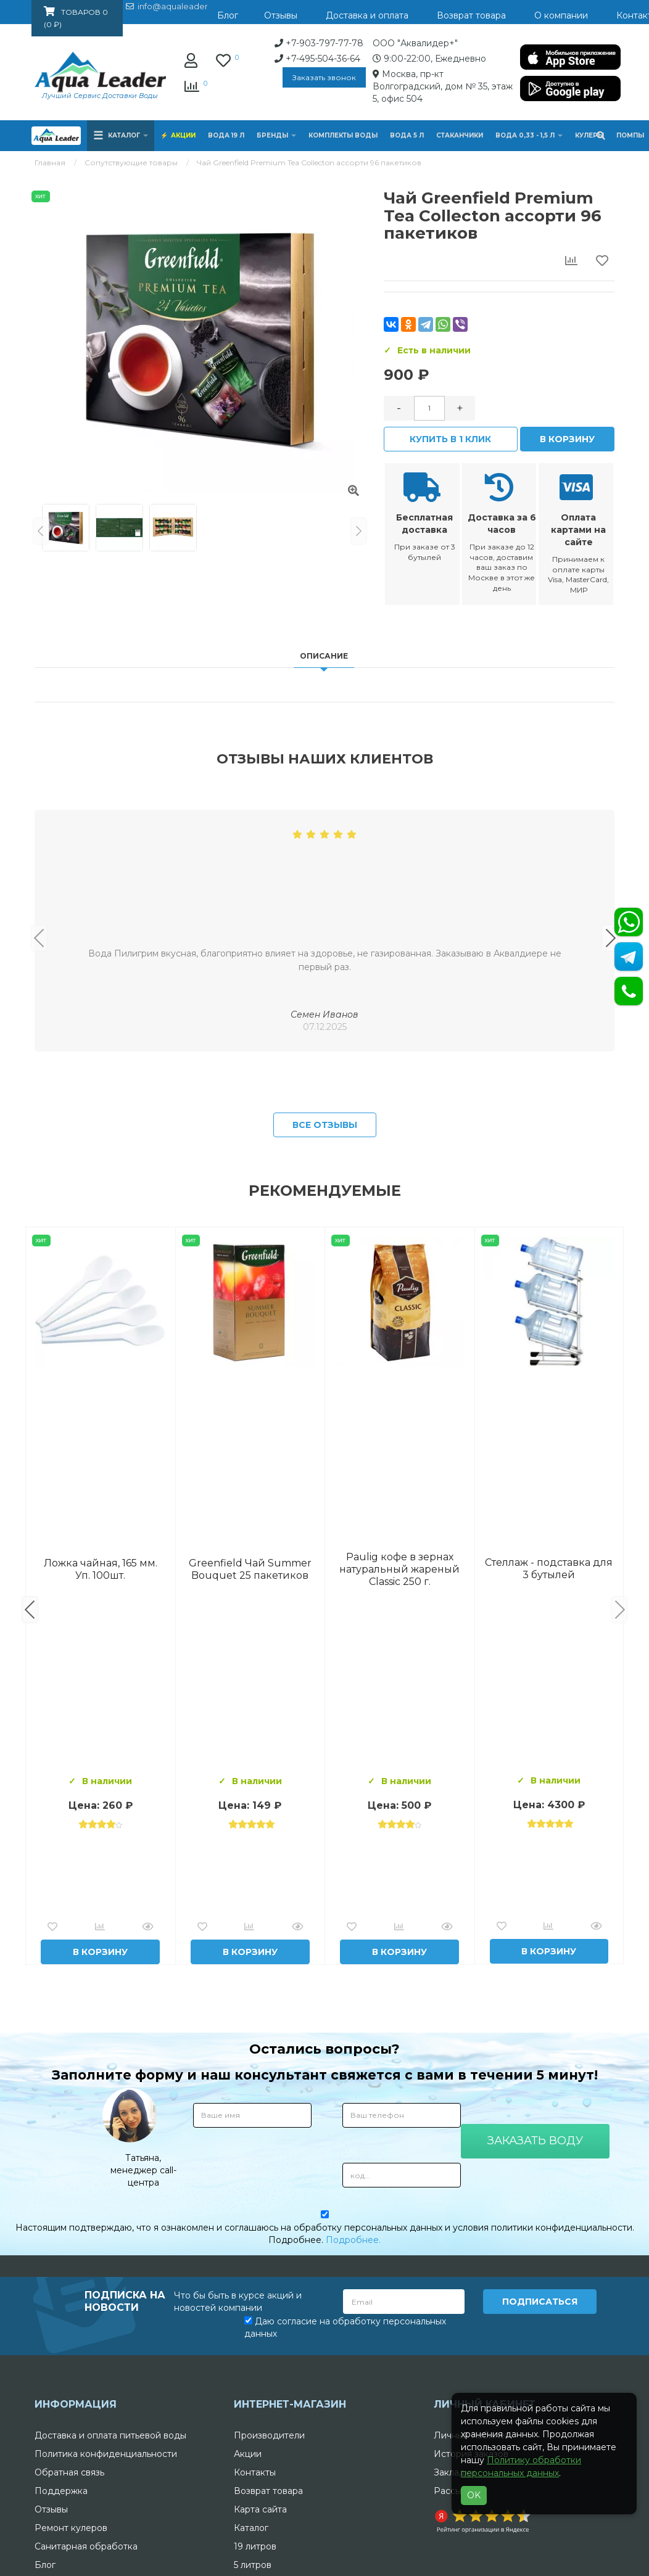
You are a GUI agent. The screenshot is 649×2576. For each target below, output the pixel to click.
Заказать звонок (324, 77)
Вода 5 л (407, 135)
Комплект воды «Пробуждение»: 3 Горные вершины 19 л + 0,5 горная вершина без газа (250, 1569)
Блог (45, 2564)
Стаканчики (459, 135)
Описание (324, 655)
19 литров (255, 2546)
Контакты (255, 2472)
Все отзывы (324, 1124)
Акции (183, 135)
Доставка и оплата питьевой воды (110, 2435)
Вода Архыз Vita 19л (399, 1569)
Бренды (276, 135)
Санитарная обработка (86, 2546)
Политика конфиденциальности (106, 2453)
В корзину (567, 439)
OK (474, 2495)
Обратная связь (69, 2472)
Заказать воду (535, 2140)
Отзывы (51, 2509)
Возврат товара (268, 2490)
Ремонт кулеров (71, 2527)
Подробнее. (353, 2239)
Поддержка (61, 2490)
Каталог (251, 2527)
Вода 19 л (226, 135)
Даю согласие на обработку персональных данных (345, 2327)
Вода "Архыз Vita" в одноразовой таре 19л (549, 1569)
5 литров (252, 2564)
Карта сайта (260, 2509)
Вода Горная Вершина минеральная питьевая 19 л (100, 1569)
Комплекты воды (343, 135)
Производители (269, 2435)
